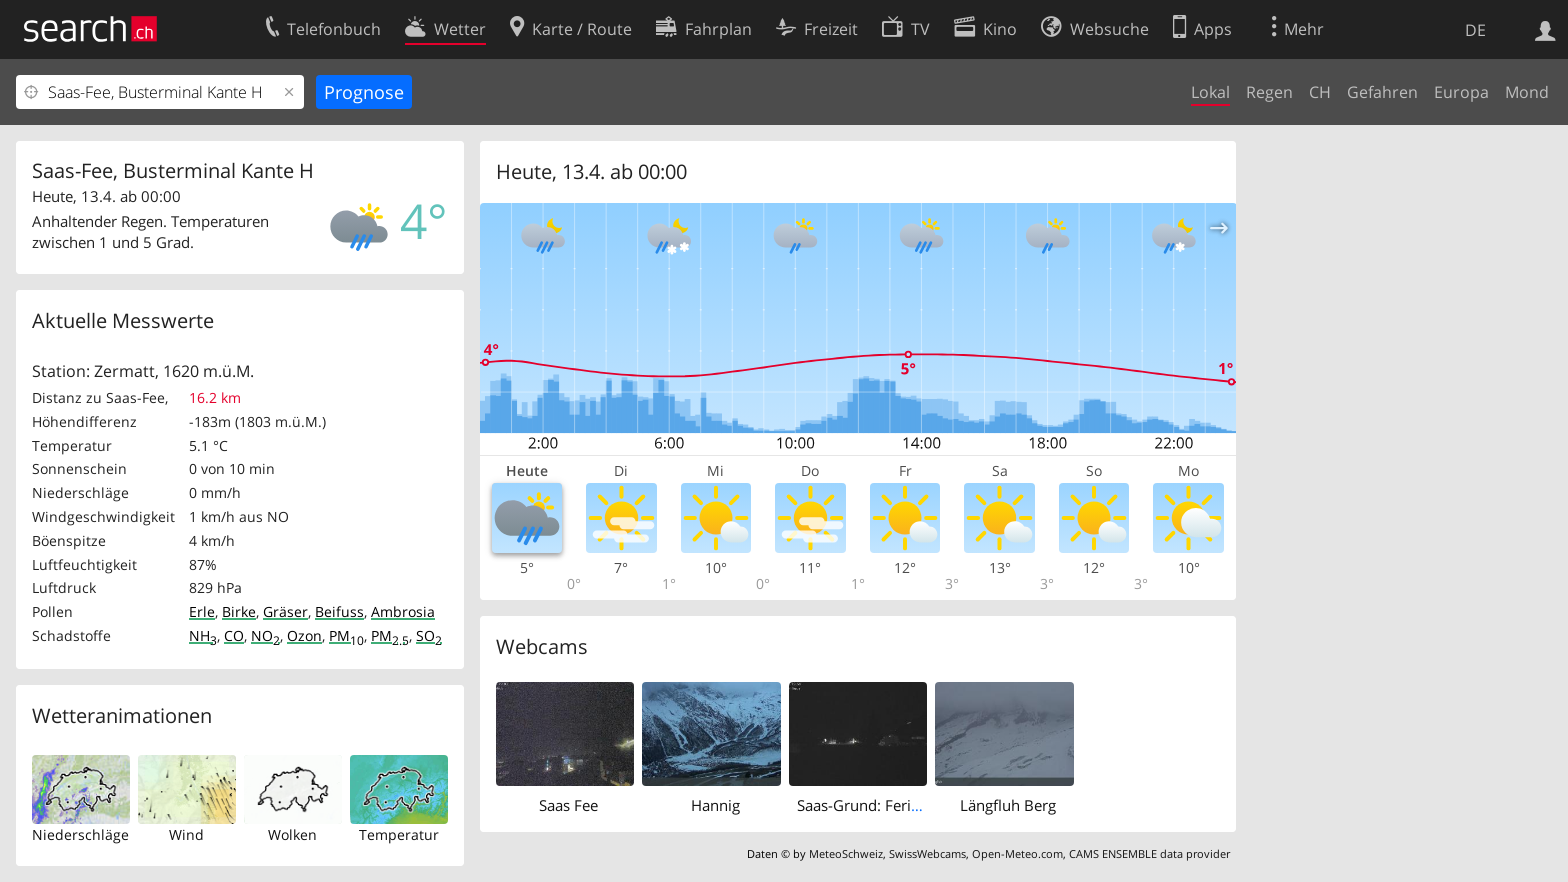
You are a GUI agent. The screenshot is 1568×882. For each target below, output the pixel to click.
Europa (1461, 92)
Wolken (292, 834)
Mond (1527, 92)
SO (429, 635)
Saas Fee (568, 805)
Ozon (304, 635)
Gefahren (1382, 92)
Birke (239, 611)
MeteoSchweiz (846, 853)
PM (346, 635)
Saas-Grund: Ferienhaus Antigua (907, 805)
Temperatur (399, 834)
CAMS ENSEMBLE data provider (1149, 853)
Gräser (285, 611)
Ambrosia (403, 611)
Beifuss (339, 611)
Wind (186, 834)
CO (234, 635)
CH (1320, 92)
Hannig (715, 805)
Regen (1269, 92)
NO (265, 635)
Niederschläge (80, 834)
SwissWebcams (927, 853)
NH (203, 635)
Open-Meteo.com (1017, 853)
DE (1475, 30)
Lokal (1210, 92)
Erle (202, 611)
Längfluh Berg (1008, 805)
